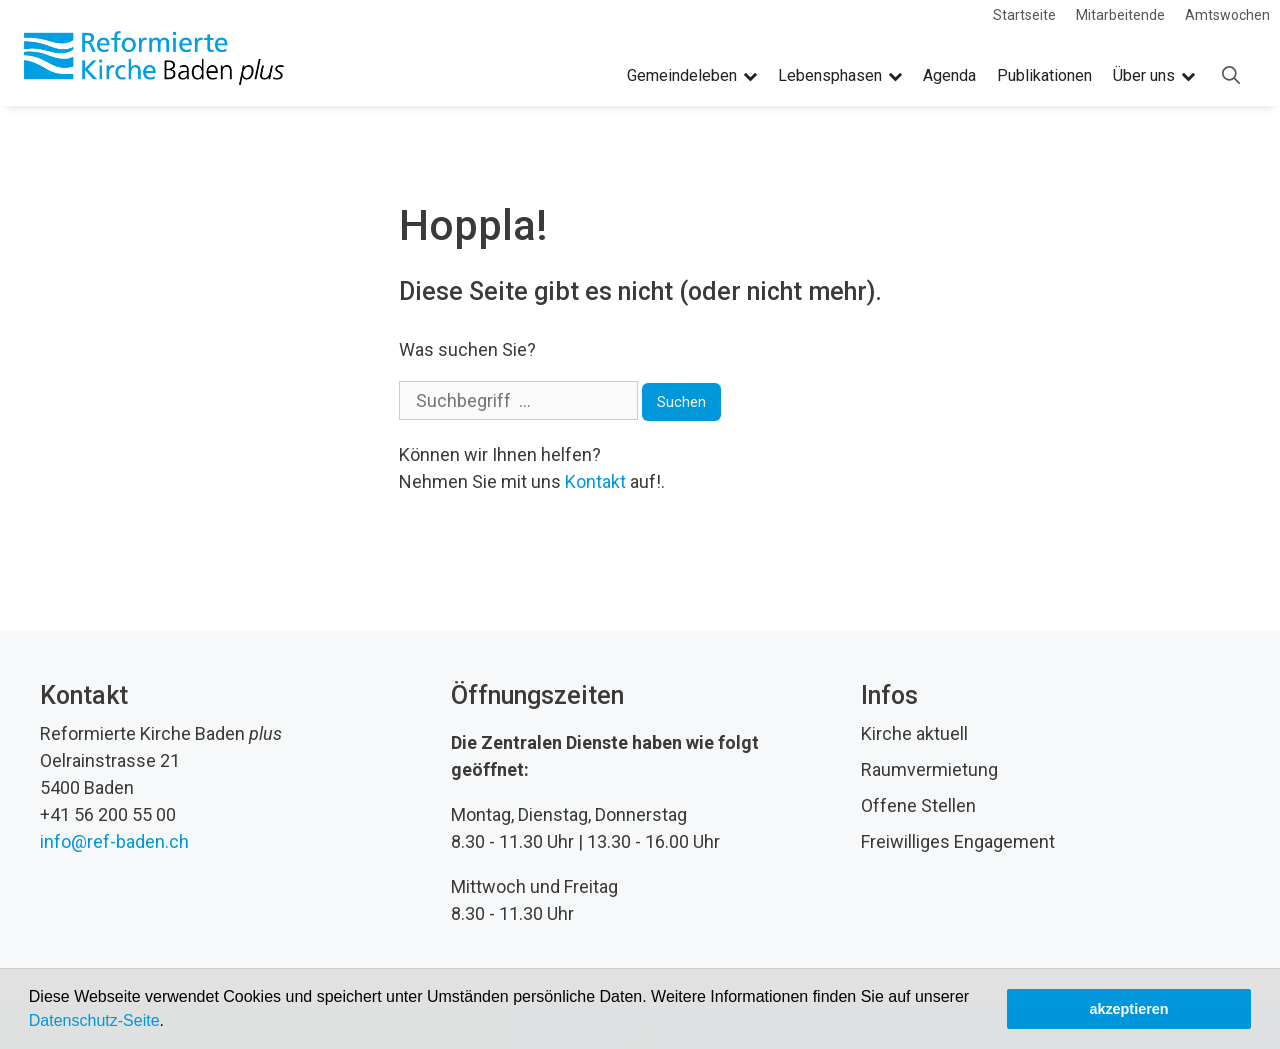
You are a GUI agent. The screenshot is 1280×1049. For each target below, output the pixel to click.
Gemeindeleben (692, 76)
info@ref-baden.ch (114, 841)
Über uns (1154, 76)
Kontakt (595, 481)
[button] (171, 1023)
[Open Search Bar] (1231, 76)
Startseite (1024, 15)
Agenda (949, 75)
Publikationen (1044, 75)
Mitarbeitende (1120, 15)
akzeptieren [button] (1128, 1009)
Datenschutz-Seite (94, 1020)
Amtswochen (1227, 15)
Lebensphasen (840, 76)
